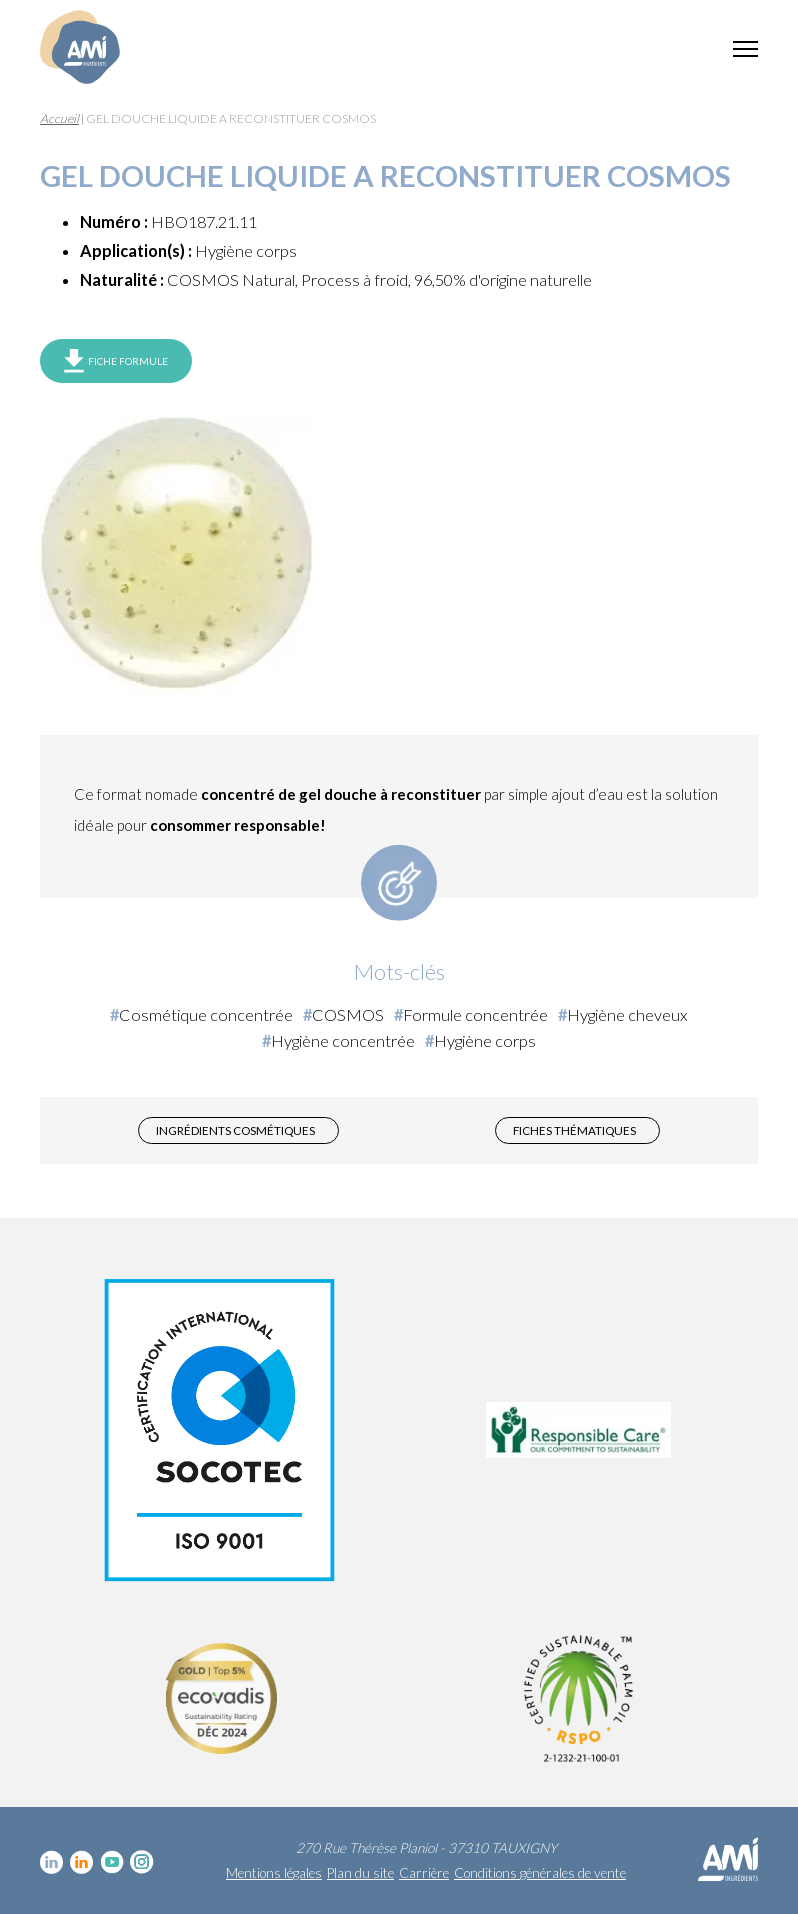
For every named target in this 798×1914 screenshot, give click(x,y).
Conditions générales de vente (540, 1873)
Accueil (59, 118)
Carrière (424, 1873)
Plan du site (360, 1873)
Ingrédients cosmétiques (235, 1130)
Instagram (142, 1862)
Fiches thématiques (574, 1130)
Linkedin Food (82, 1862)
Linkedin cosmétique (52, 1862)
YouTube (112, 1862)
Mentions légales (274, 1873)
